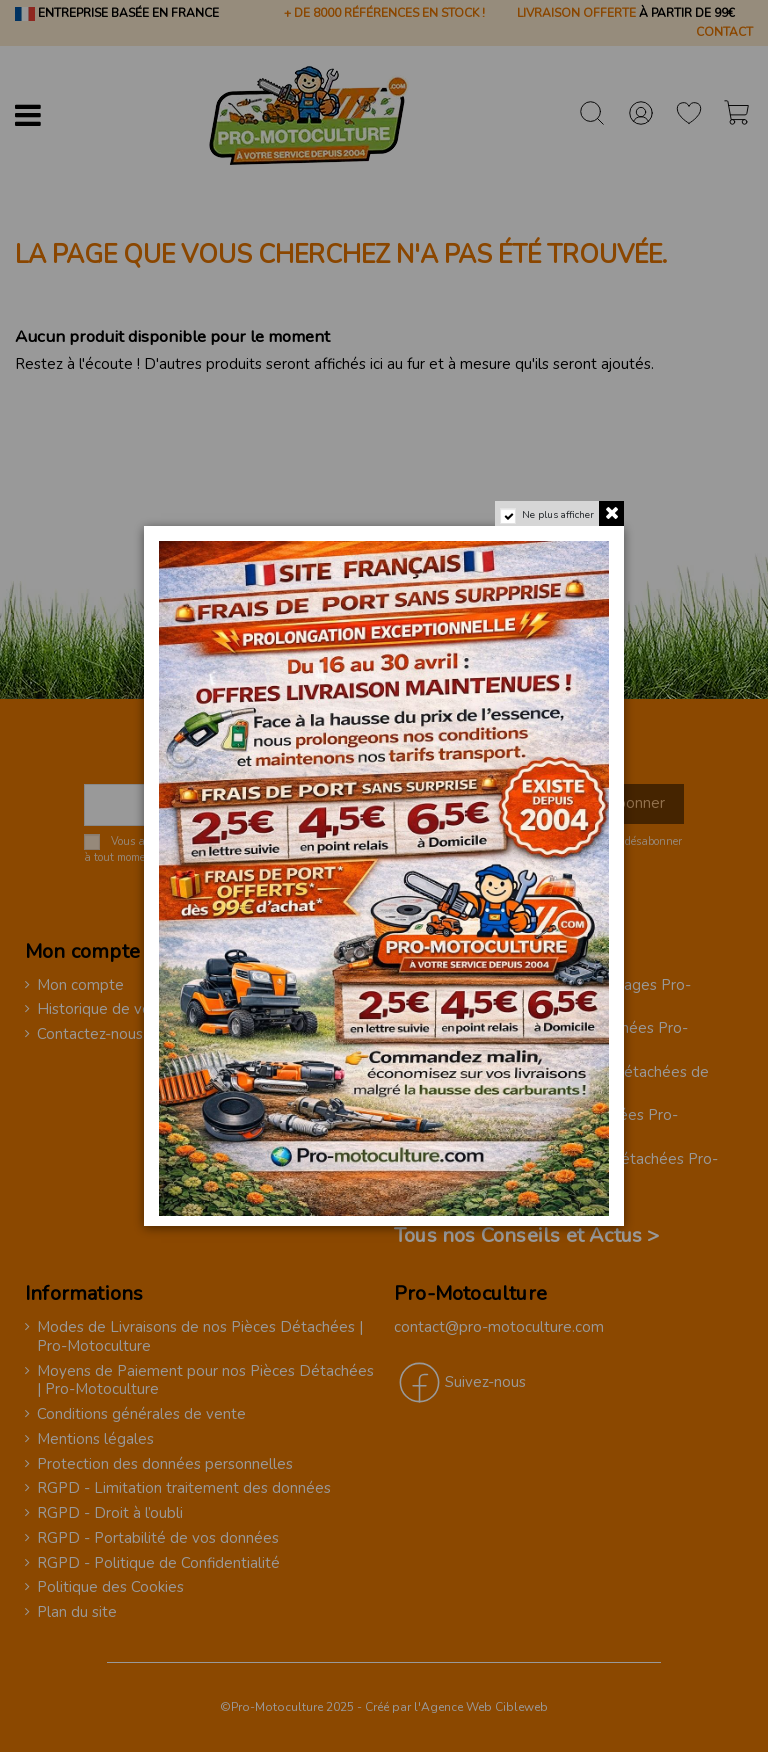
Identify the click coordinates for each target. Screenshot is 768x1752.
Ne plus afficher (558, 515)
